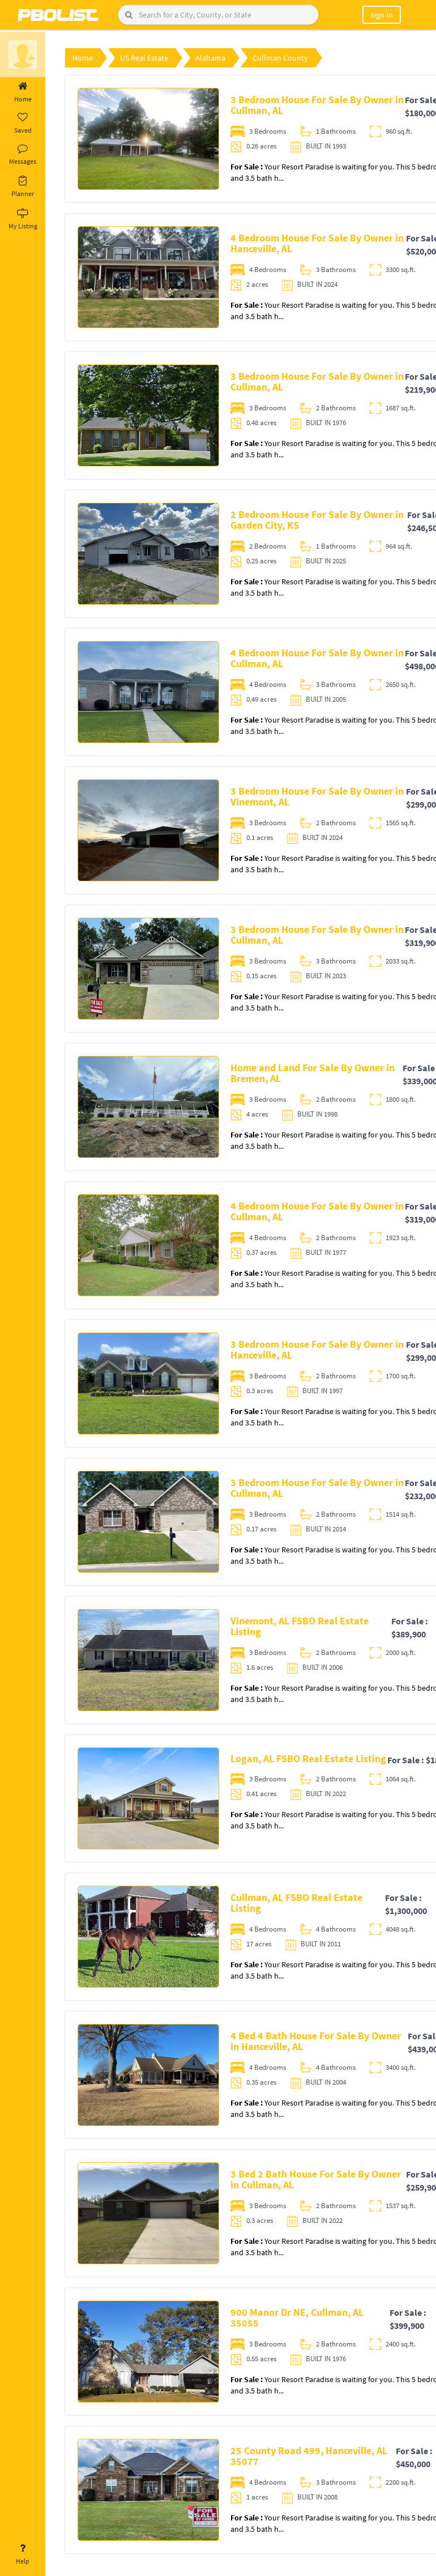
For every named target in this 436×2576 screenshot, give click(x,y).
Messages (23, 154)
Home (23, 92)
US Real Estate (144, 58)
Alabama (210, 58)
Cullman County (280, 58)
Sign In (381, 15)
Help (23, 2554)
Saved (23, 123)
